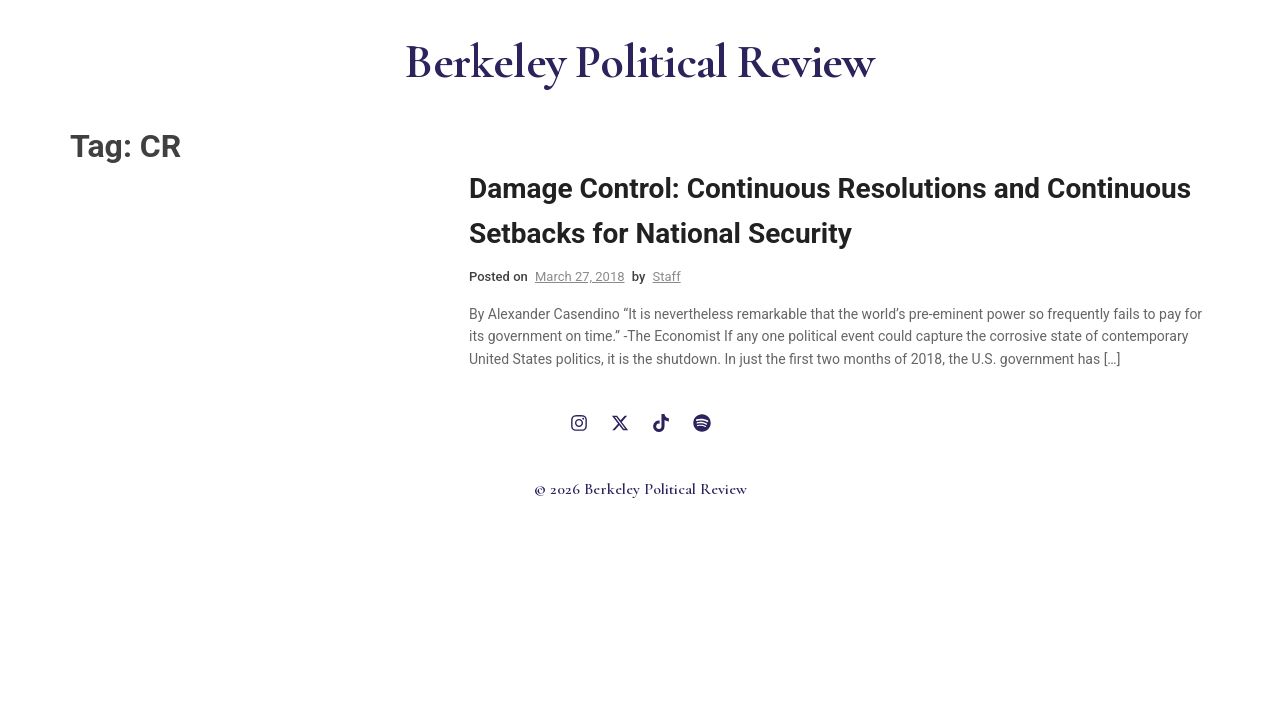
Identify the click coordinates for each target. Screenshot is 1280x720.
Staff (667, 276)
